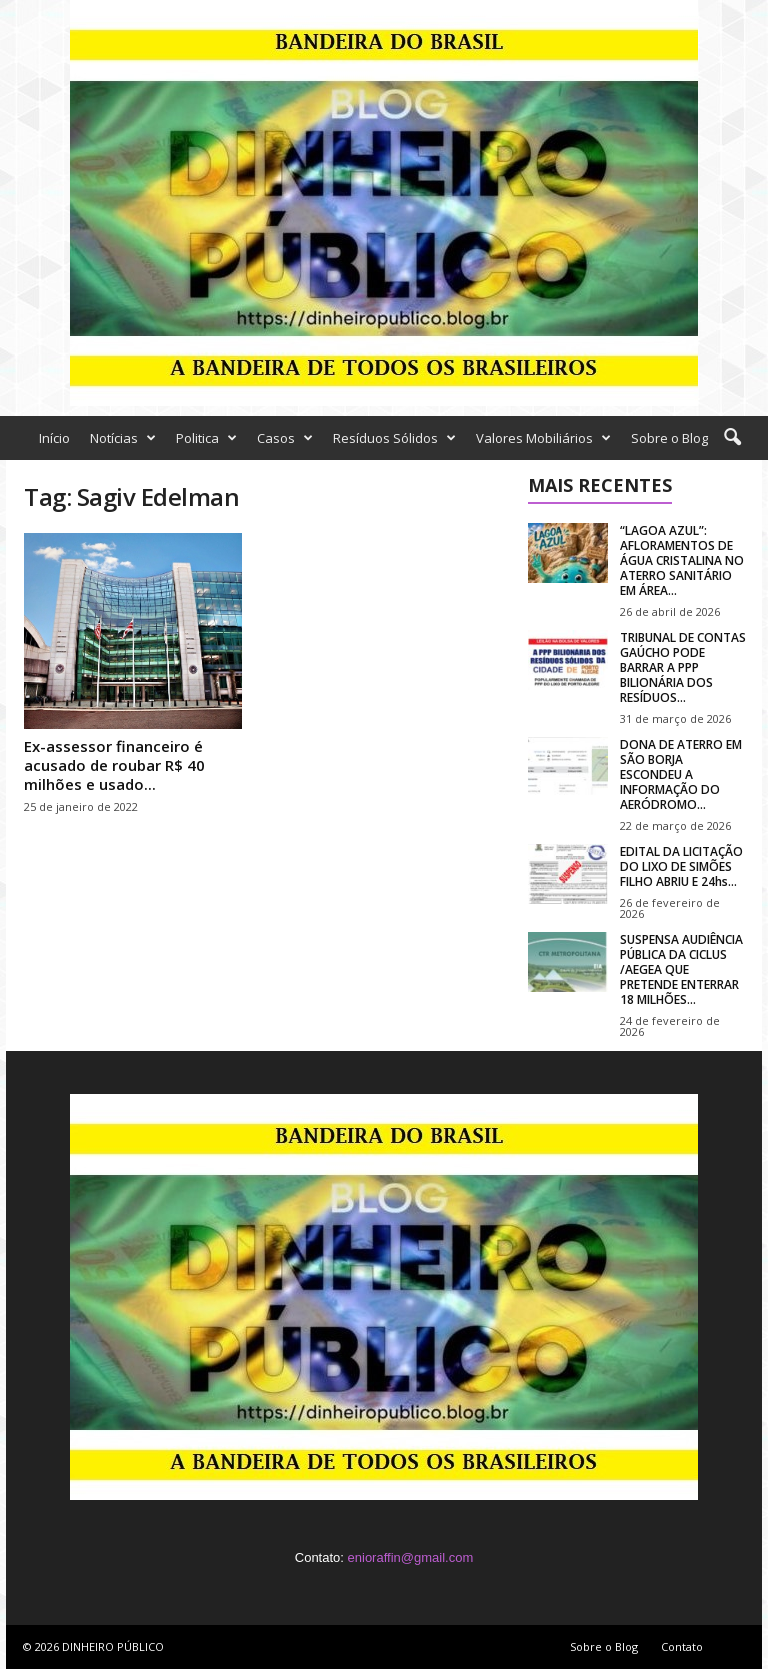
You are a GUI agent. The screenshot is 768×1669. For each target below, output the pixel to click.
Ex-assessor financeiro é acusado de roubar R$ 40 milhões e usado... (114, 765)
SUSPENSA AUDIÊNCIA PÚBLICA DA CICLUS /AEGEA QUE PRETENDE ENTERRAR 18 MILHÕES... (681, 969)
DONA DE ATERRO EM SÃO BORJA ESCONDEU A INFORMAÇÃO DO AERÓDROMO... (681, 774)
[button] (732, 438)
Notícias (123, 438)
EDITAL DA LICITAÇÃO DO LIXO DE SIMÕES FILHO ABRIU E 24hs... (681, 866)
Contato (682, 1646)
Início (54, 438)
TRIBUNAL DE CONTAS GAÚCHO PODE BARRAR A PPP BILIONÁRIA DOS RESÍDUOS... (683, 667)
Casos (285, 438)
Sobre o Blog (669, 438)
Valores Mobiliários (543, 438)
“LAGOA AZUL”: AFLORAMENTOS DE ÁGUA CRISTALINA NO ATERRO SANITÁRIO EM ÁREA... (682, 560)
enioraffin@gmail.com (411, 1557)
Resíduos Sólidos (394, 438)
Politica (206, 438)
